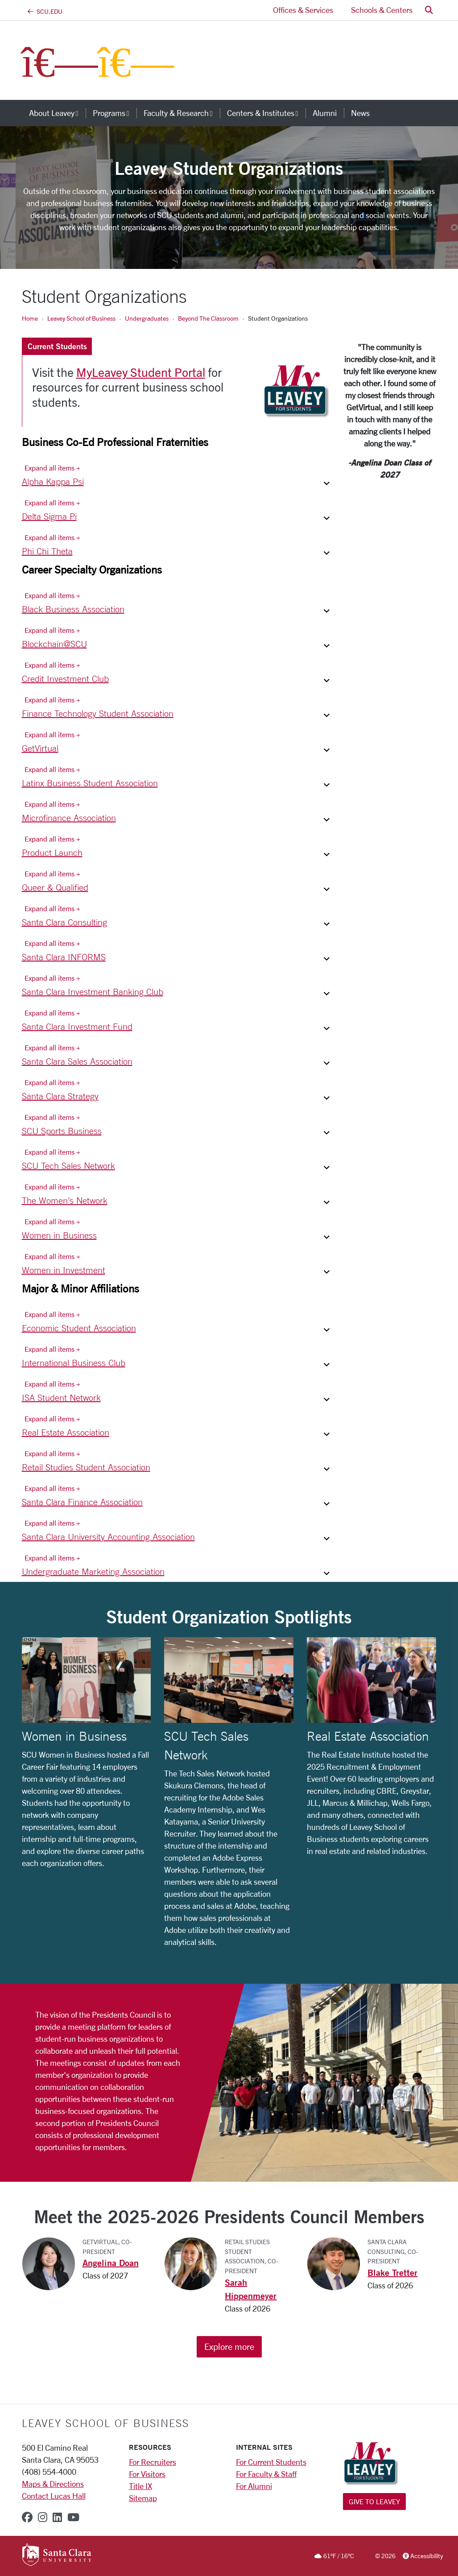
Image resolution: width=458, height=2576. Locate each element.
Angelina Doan (111, 2262)
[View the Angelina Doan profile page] (52, 2262)
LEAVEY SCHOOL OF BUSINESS (105, 2423)
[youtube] (73, 2517)
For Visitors (147, 2473)
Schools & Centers (382, 9)
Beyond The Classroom (208, 318)
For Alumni (254, 2485)
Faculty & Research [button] (182, 112)
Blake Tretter (392, 2272)
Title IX (140, 2485)
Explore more (229, 2346)
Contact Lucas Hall (54, 2495)
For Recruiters (152, 2461)
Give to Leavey (374, 2501)
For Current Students (271, 2461)
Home (30, 318)
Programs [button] (114, 112)
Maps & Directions (53, 2483)
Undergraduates (147, 318)
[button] (429, 10)
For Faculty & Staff (266, 2473)
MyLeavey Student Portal (140, 372)
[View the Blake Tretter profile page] (337, 2262)
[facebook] (27, 2517)
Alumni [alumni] (325, 112)
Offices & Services (303, 9)
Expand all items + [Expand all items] (52, 467)
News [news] (360, 112)
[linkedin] (57, 2517)
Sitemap (143, 2497)
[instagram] (42, 2517)
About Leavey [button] (57, 112)
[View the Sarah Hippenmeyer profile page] (194, 2262)
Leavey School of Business (81, 318)
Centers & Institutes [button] (266, 112)
